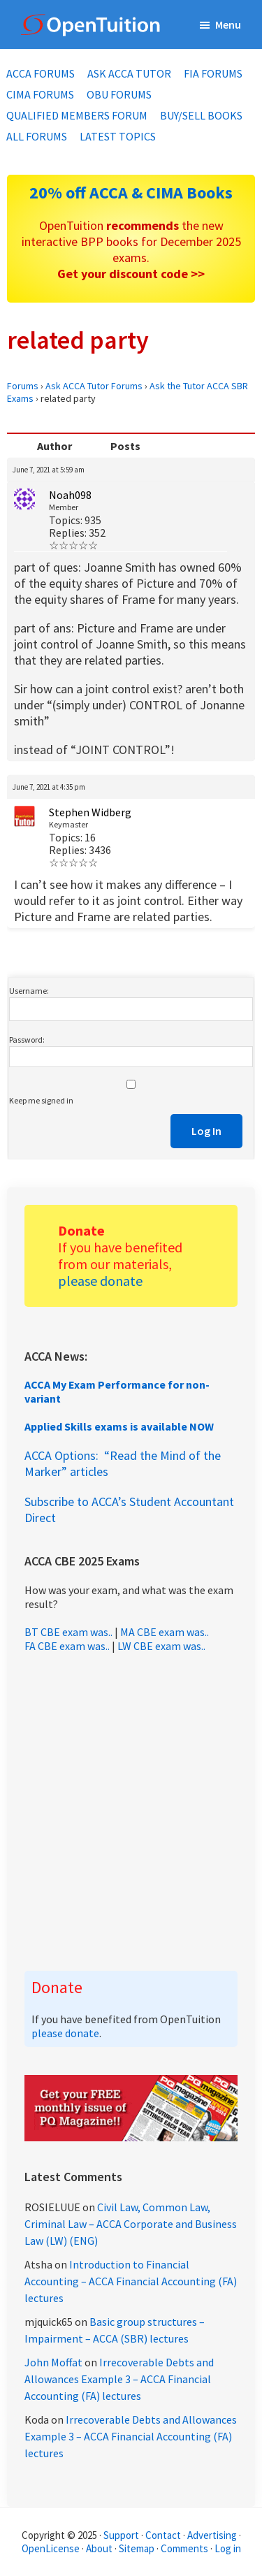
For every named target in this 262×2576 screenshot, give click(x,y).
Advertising (212, 2535)
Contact (163, 2535)
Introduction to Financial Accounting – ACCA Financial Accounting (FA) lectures (130, 2281)
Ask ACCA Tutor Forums (94, 385)
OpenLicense (52, 2548)
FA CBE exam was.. (67, 1646)
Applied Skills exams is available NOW (119, 1426)
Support (121, 2535)
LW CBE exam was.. (161, 1646)
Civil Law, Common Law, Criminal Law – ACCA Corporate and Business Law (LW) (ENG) (130, 2224)
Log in (227, 2548)
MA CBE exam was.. (164, 1632)
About (99, 2548)
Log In (206, 1131)
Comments (185, 2548)
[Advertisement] (131, 1812)
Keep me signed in (41, 1100)
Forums (22, 385)
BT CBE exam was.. (68, 1632)
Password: (27, 1039)
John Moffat (53, 2362)
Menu (228, 24)
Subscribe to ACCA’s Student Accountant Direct (129, 1509)
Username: (29, 990)
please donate (100, 1280)
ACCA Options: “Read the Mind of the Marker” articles (122, 1463)
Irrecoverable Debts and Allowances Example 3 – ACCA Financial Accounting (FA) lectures (119, 2379)
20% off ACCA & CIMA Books (131, 192)
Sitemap (136, 2548)
